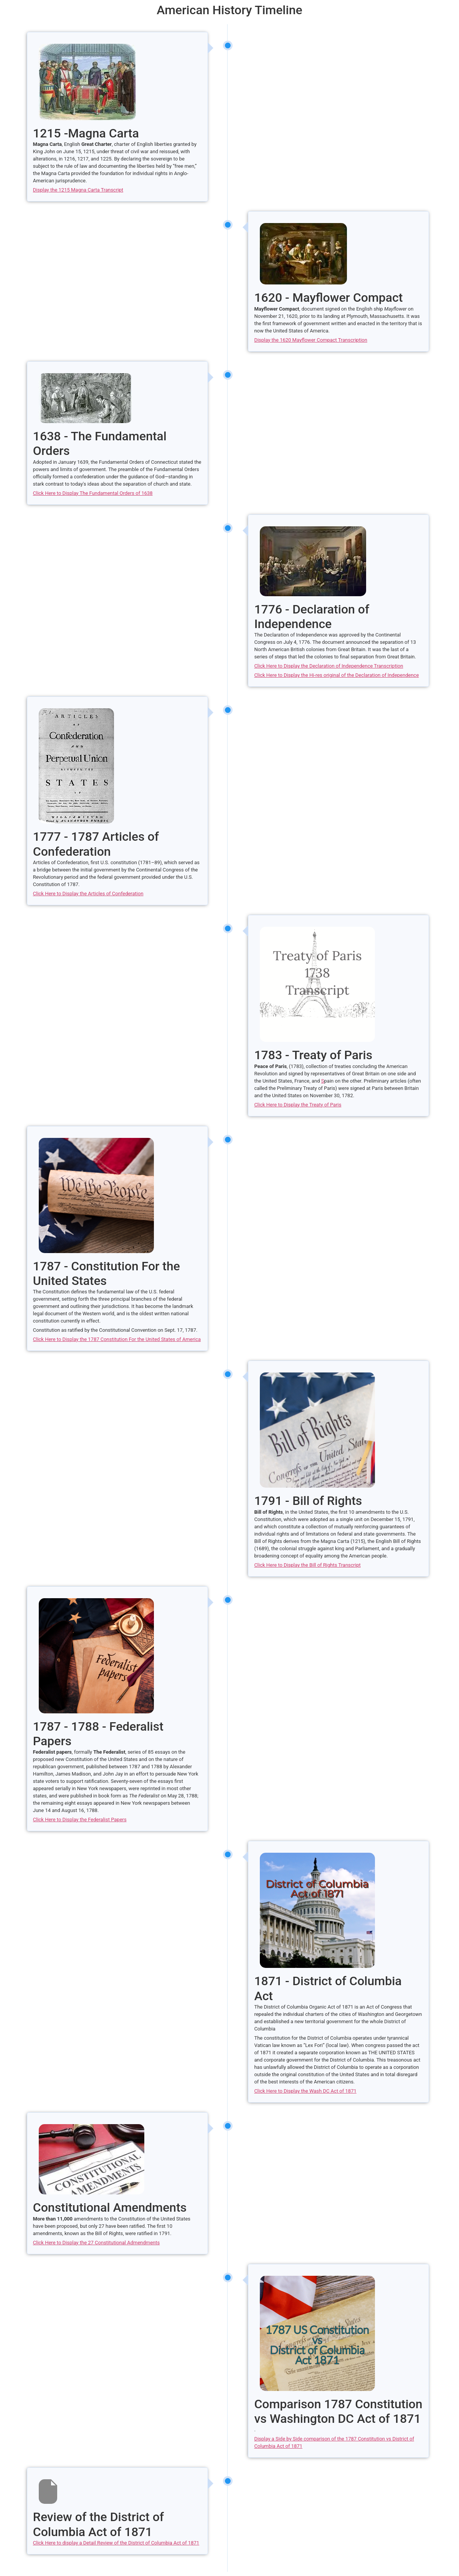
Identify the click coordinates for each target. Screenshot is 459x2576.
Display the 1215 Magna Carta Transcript (78, 190)
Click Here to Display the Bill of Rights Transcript (307, 1565)
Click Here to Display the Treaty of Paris (297, 1105)
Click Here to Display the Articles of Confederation (88, 893)
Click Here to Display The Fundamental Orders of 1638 (93, 493)
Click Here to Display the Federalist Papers (80, 1819)
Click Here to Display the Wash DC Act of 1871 (305, 2091)
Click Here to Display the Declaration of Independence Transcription (328, 666)
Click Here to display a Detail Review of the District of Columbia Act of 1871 (116, 2543)
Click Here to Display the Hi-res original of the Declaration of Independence (336, 675)
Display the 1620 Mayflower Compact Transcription (310, 340)
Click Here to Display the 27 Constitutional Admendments (96, 2242)
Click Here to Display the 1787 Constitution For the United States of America (117, 1339)
